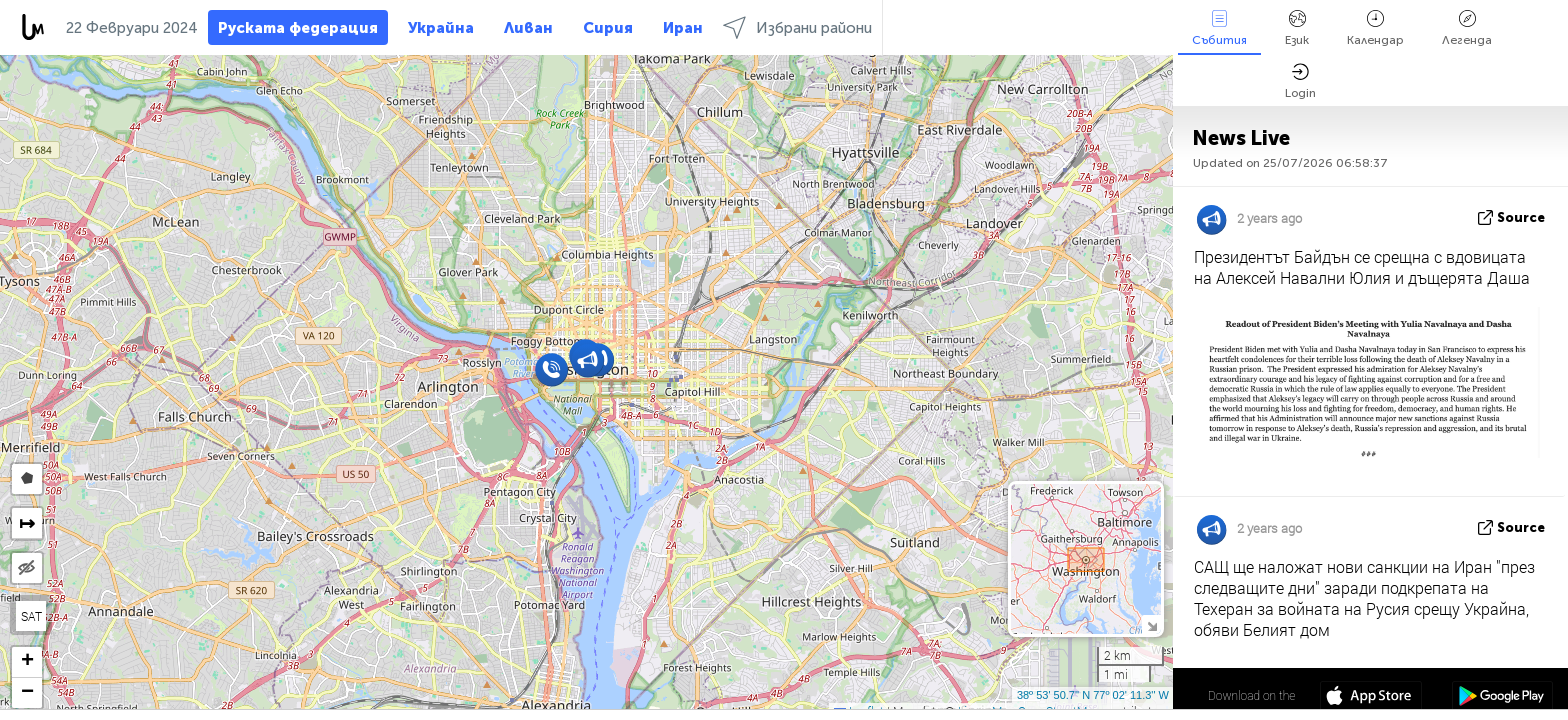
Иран (683, 28)
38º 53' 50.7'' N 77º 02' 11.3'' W (1093, 695)
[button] (551, 369)
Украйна (441, 28)
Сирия (608, 28)
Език (1297, 28)
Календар (1375, 28)
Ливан (528, 28)
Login (1300, 81)
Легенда (1467, 28)
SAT (31, 616)
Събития (1219, 28)
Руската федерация (298, 28)
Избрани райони (797, 27)
